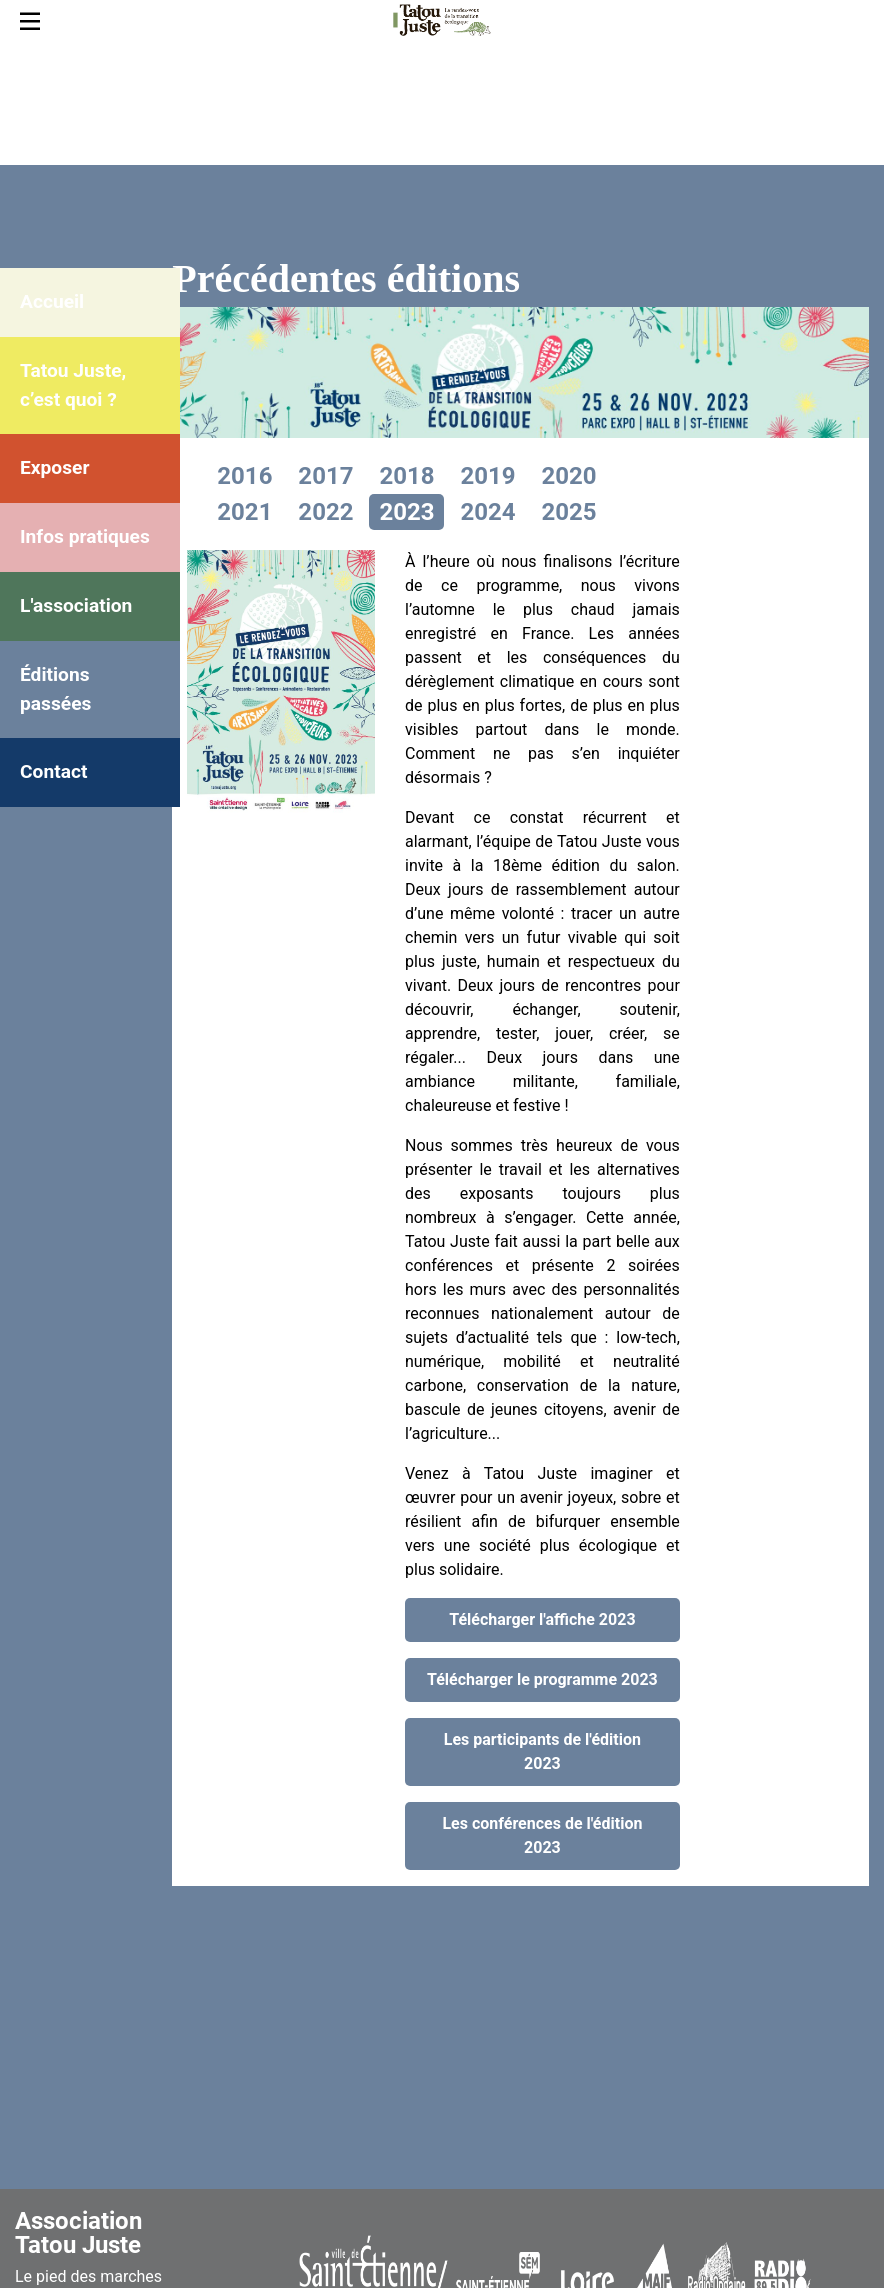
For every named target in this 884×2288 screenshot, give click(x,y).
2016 (244, 476)
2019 (487, 476)
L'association (76, 605)
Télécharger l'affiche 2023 (542, 1619)
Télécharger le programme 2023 (542, 1679)
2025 (568, 512)
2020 (568, 476)
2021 (244, 512)
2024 (487, 512)
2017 (325, 476)
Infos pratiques (85, 536)
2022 (325, 512)
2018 (406, 476)
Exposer (54, 467)
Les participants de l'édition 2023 (542, 1751)
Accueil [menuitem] (52, 301)
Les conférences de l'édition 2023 (542, 1835)
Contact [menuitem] (53, 771)
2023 (406, 512)
